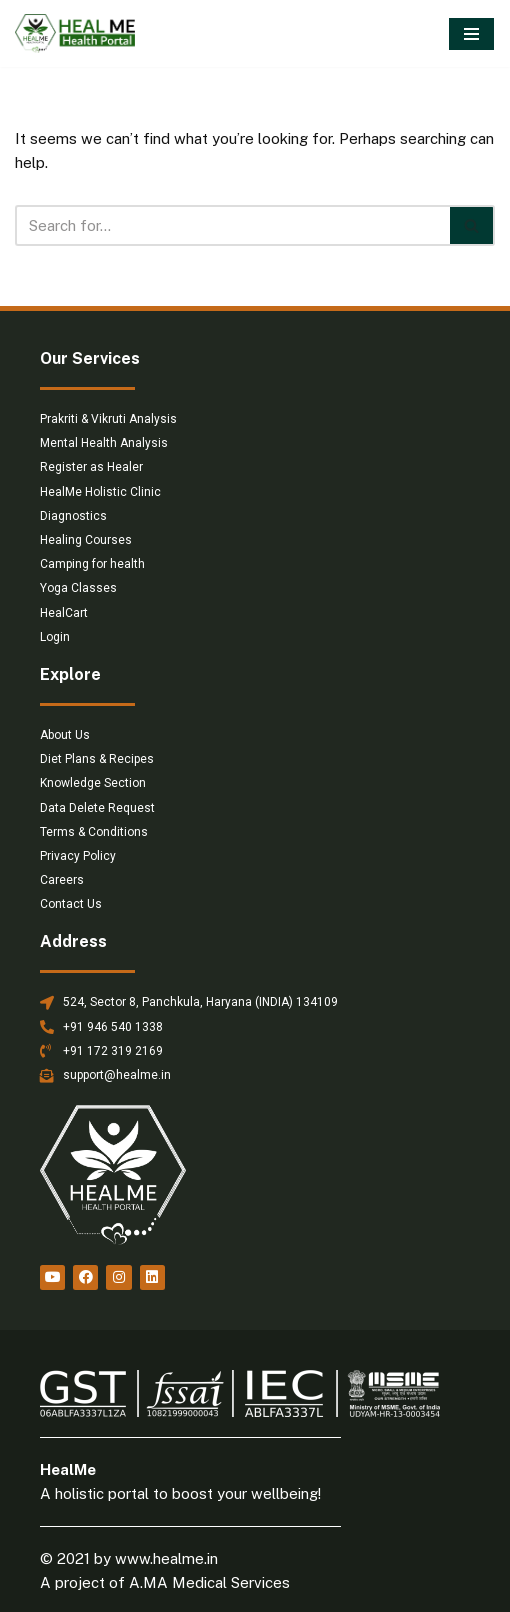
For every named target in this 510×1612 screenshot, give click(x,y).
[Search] (232, 225)
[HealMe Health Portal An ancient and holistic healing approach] (75, 33)
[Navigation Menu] (471, 34)
